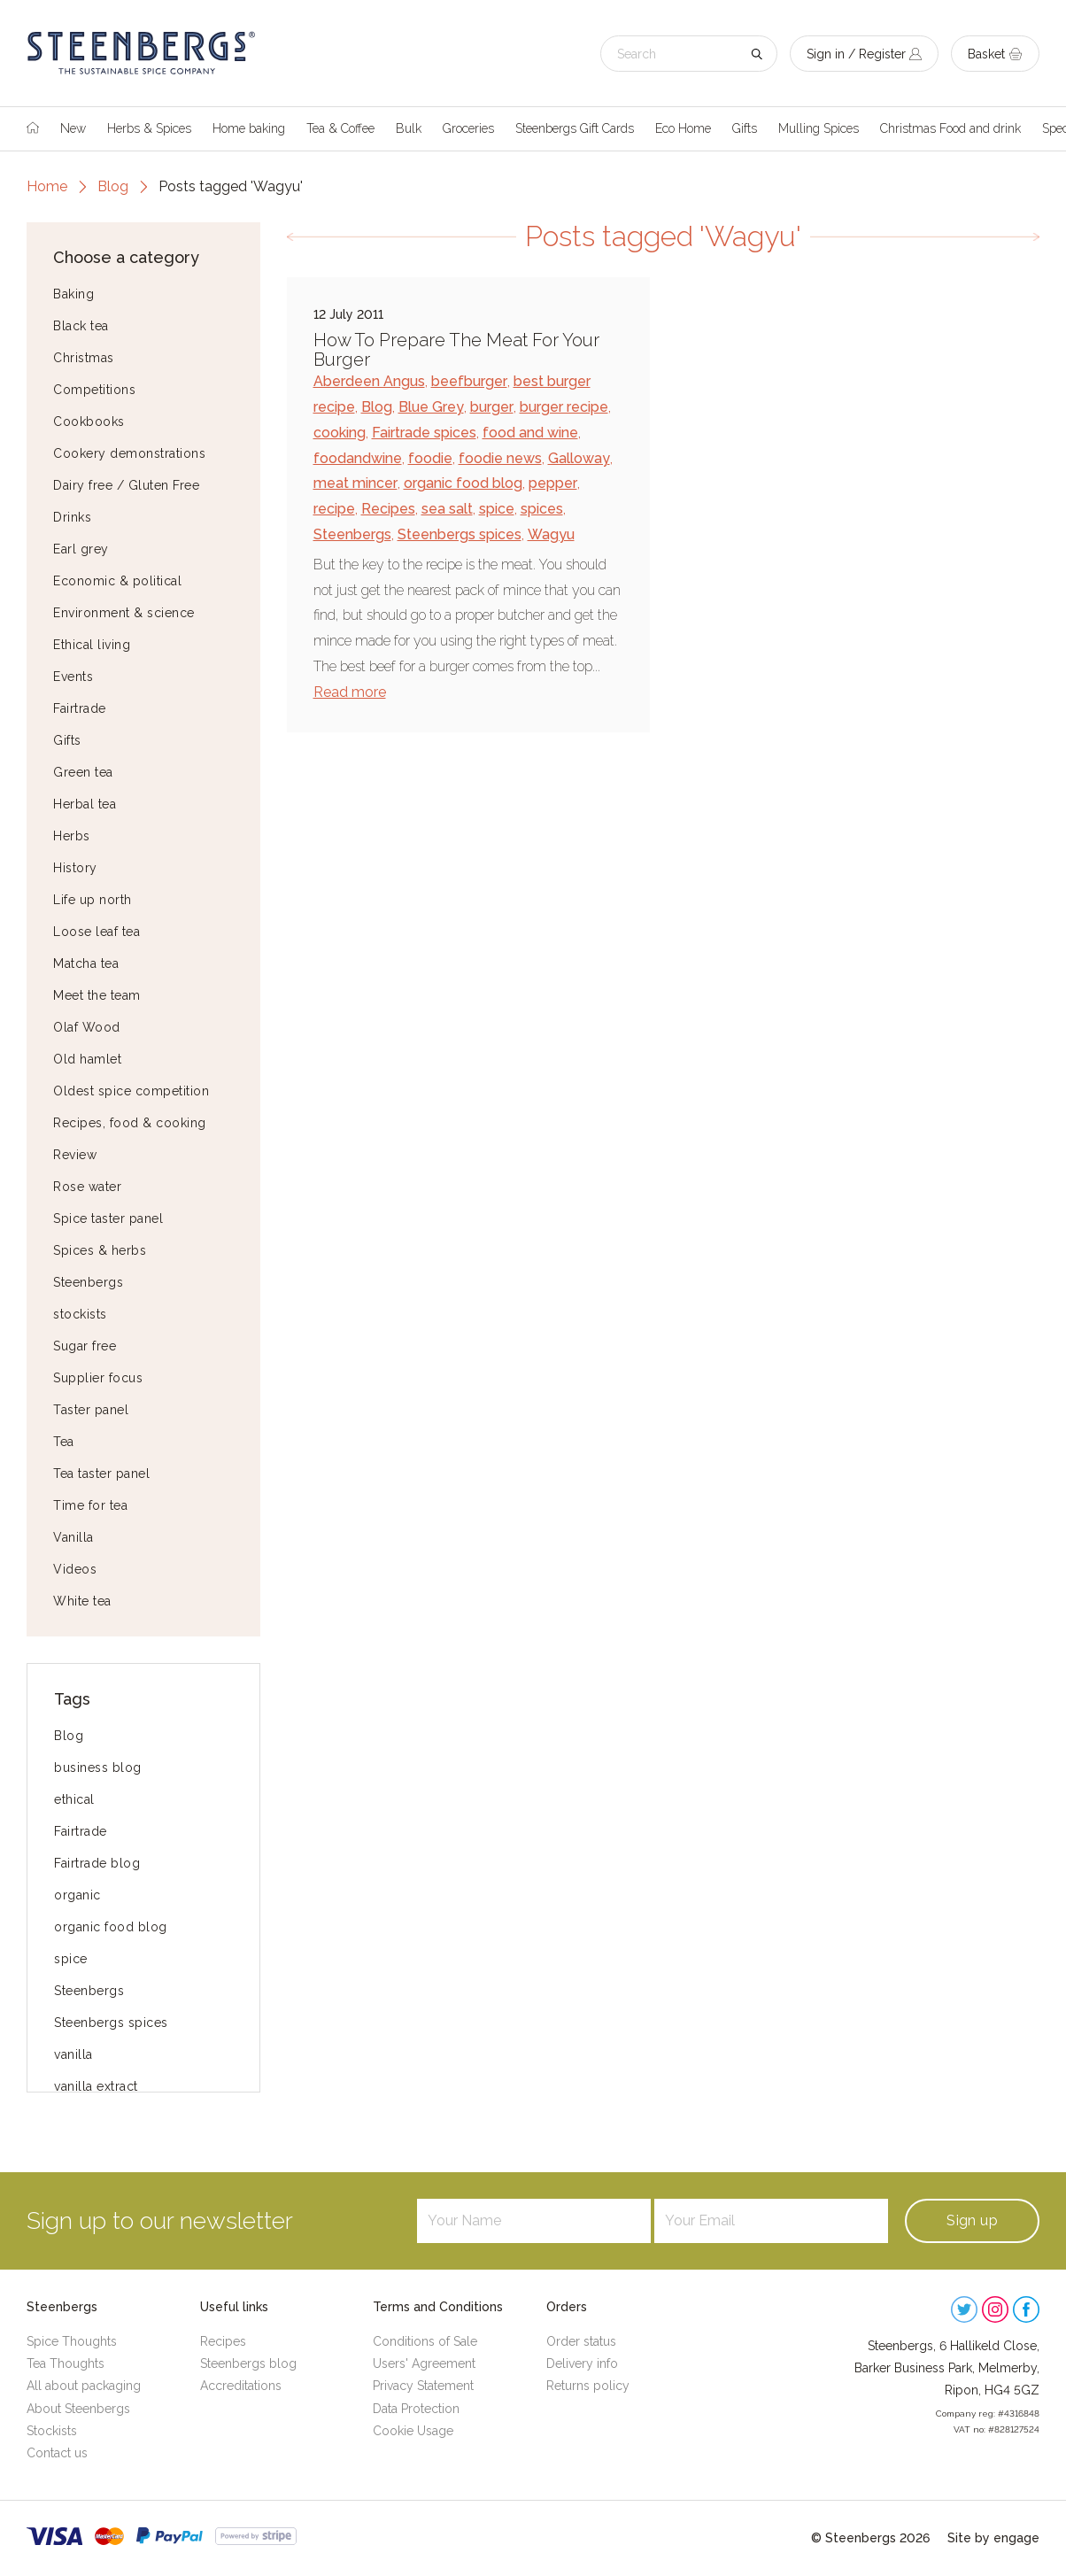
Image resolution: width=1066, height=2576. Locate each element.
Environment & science (124, 613)
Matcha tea (86, 963)
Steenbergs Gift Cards (574, 128)
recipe (334, 508)
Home (47, 186)
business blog (98, 1767)
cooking (339, 432)
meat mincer (355, 483)
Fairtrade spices (424, 432)
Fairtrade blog (97, 1863)
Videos (75, 1569)
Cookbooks (89, 421)
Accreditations (241, 2386)
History (75, 868)
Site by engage (993, 2538)
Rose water (87, 1187)
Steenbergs (88, 1282)
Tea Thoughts (65, 2363)
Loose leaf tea (96, 931)
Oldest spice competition (131, 1091)
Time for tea (90, 1505)
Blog (112, 186)
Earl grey (81, 549)
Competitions (94, 390)
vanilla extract (96, 2086)
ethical (74, 1799)
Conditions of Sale (425, 2341)
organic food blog (110, 1927)
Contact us (57, 2453)
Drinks (72, 517)
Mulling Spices (818, 128)
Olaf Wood (86, 1027)
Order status (581, 2341)
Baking (73, 294)
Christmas (83, 358)
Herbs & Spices (149, 128)
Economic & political (117, 581)
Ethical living (91, 645)
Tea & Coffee (340, 128)
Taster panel (90, 1410)
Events (73, 676)
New (73, 128)
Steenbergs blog (248, 2363)
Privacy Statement (423, 2386)
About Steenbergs (78, 2409)
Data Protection (416, 2409)
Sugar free (84, 1346)
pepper (553, 483)
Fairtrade (79, 708)
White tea (82, 1601)
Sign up (972, 2220)
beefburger (469, 381)
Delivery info (582, 2363)
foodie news (500, 458)
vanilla (73, 2054)
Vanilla (73, 1537)
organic (77, 1895)
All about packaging (84, 2386)
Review (75, 1155)
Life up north (92, 900)
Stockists (52, 2431)
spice (71, 1959)
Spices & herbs (99, 1250)
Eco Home (683, 128)
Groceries (468, 128)
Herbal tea (84, 804)
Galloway (579, 458)
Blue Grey (431, 406)
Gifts (744, 128)
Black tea (81, 326)
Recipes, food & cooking (129, 1123)
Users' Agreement (424, 2363)
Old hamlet (87, 1059)
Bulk (408, 128)
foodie (430, 458)
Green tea (83, 772)
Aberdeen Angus (369, 381)
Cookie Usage (413, 2431)
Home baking (248, 128)
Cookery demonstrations (129, 453)
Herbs (71, 836)
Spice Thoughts (72, 2341)
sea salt (447, 508)
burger (492, 406)
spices (542, 508)
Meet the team (97, 995)
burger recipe (564, 406)
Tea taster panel (101, 1473)
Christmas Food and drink (950, 128)
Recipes (388, 508)
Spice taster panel (108, 1218)
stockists (80, 1314)
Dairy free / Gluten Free (126, 485)
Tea (63, 1442)
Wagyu (551, 534)
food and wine (530, 432)
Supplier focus (98, 1378)
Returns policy (588, 2386)
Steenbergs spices (111, 2022)
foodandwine (357, 458)
